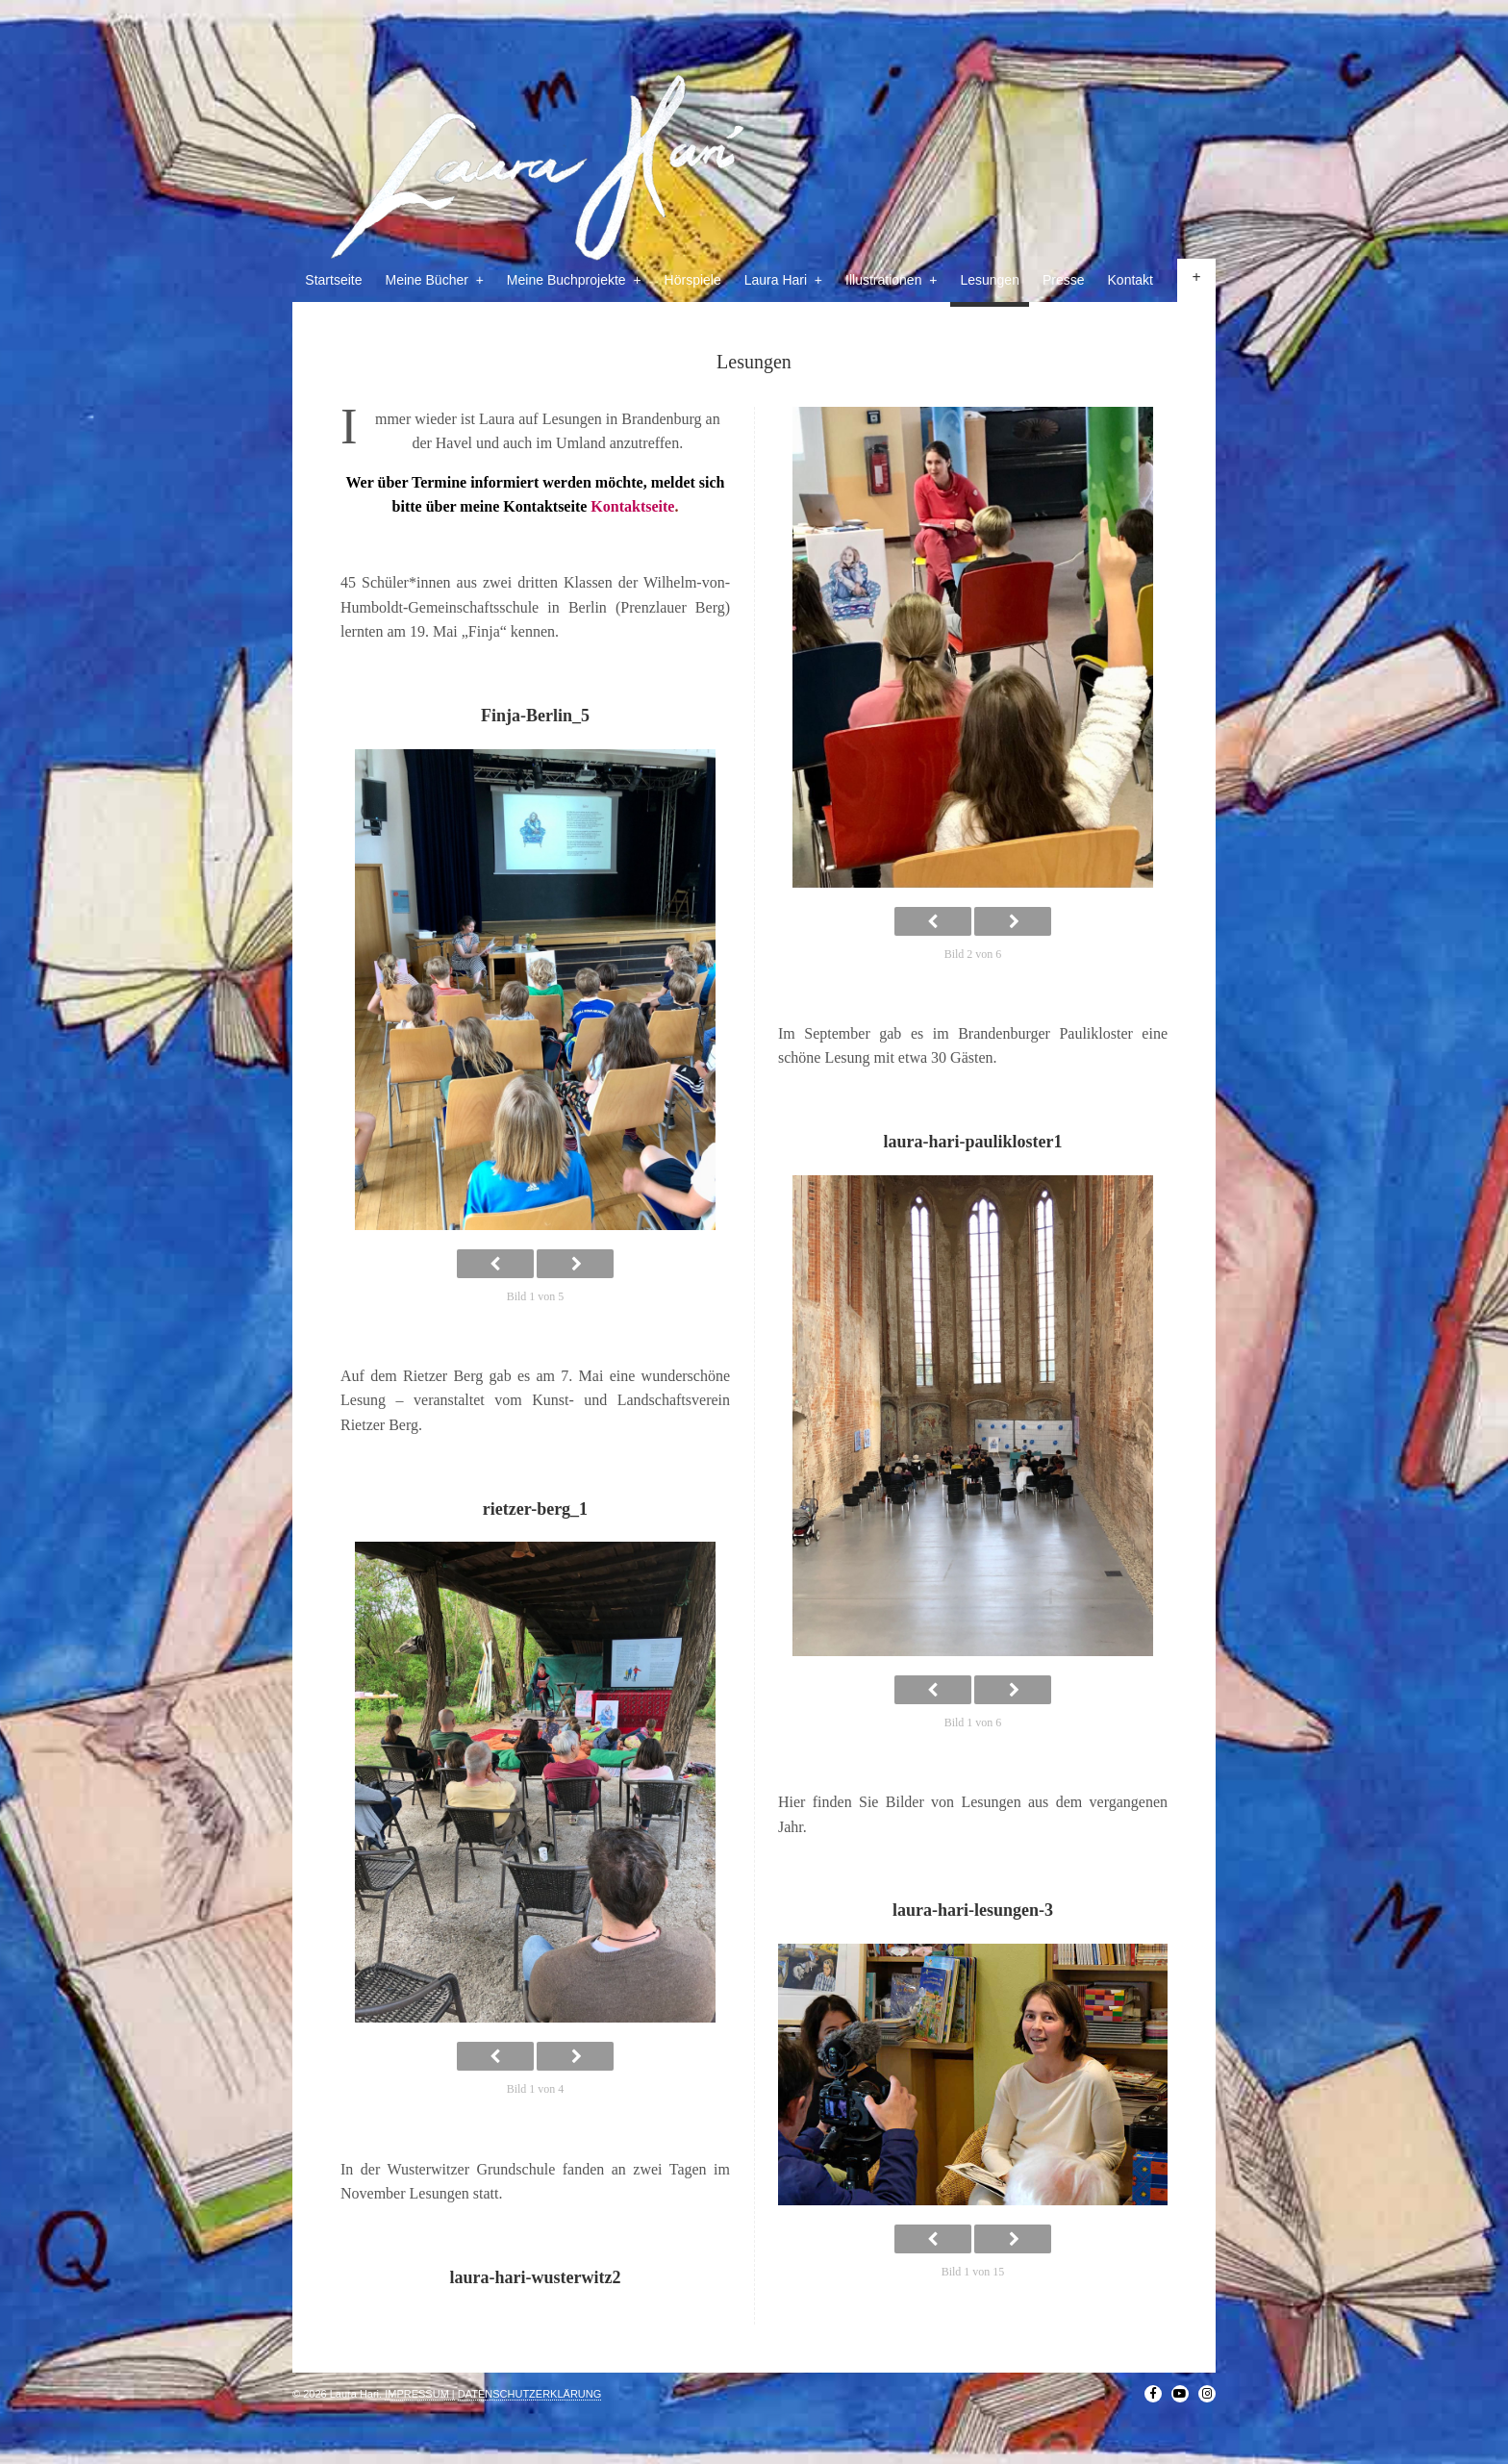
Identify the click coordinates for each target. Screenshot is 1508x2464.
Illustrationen (891, 280)
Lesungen (989, 280)
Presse (1064, 280)
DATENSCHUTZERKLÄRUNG (530, 2394)
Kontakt (1130, 280)
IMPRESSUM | (420, 2394)
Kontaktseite (632, 506)
